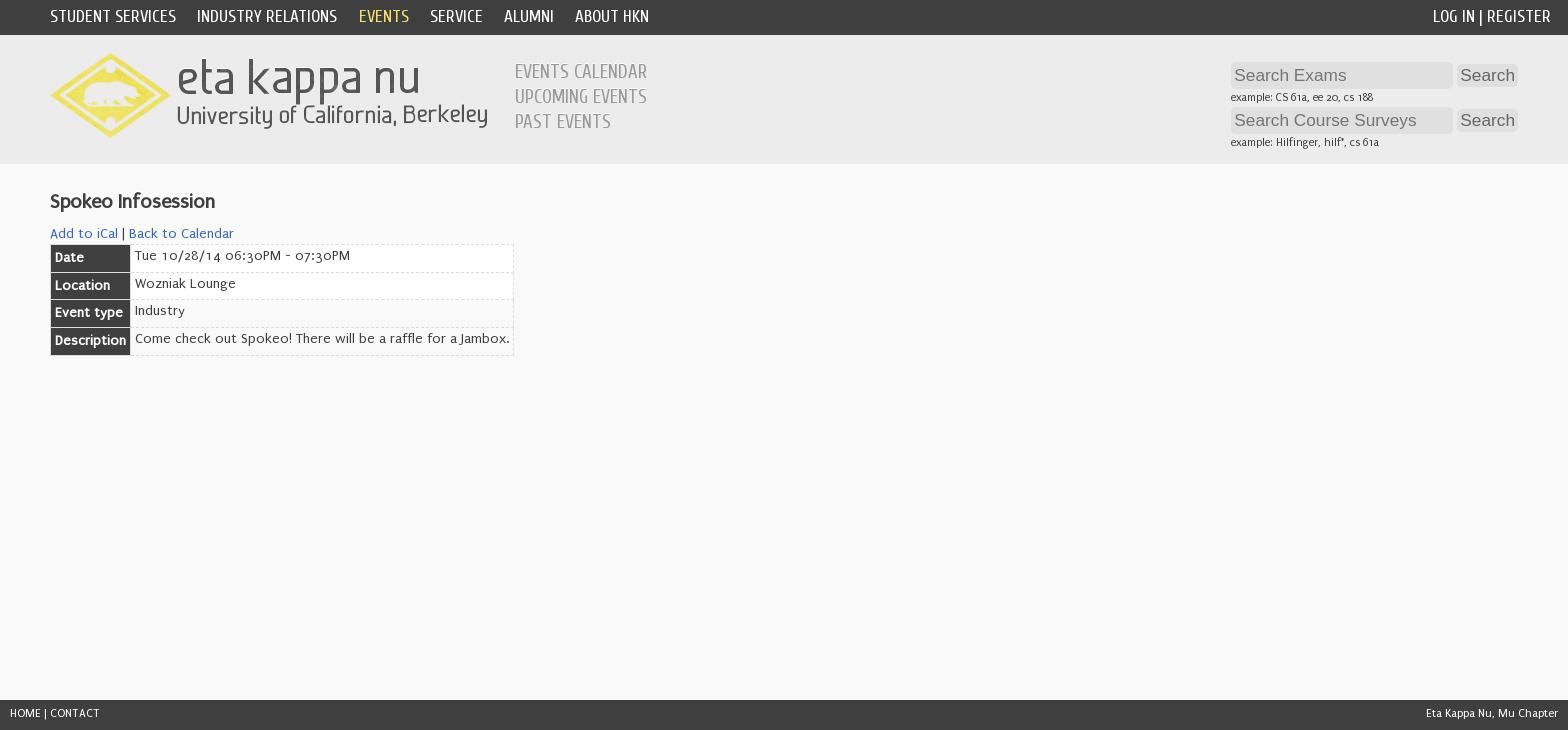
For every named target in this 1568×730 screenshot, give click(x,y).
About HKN (612, 16)
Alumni (529, 16)
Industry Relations (267, 16)
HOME (25, 713)
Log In (1454, 16)
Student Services (113, 16)
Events (384, 16)
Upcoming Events (581, 97)
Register (1519, 16)
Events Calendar (581, 72)
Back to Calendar (181, 234)
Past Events (563, 122)
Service (456, 16)
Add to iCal (84, 234)
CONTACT (75, 713)
